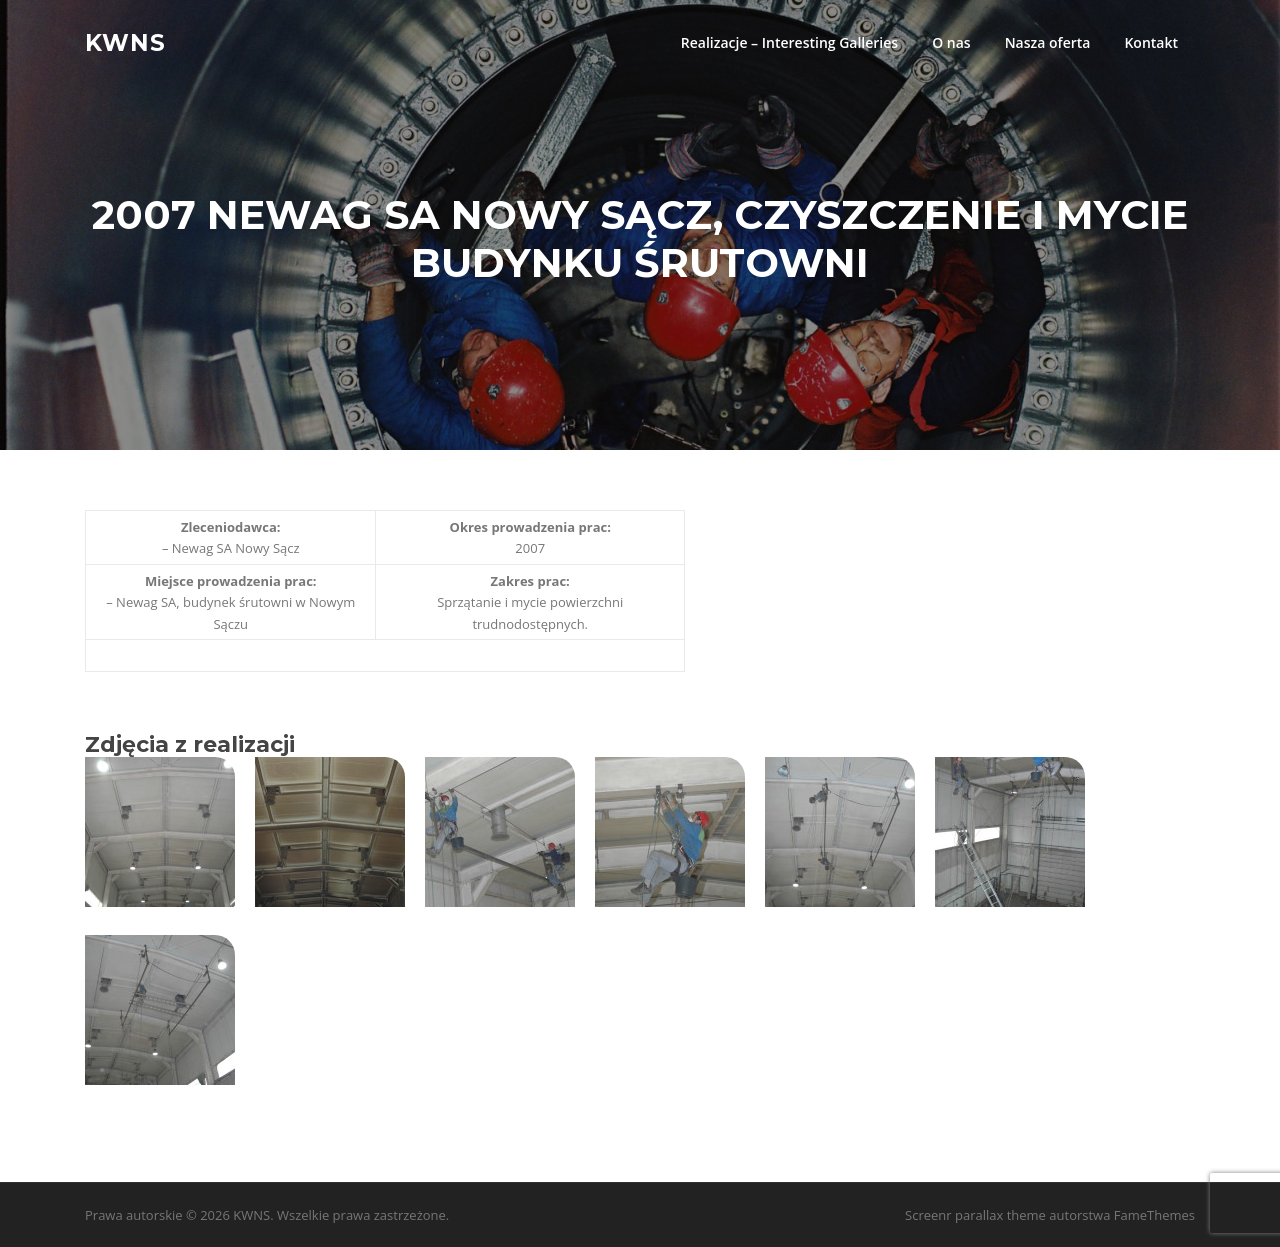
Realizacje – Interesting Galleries (789, 42)
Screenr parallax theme (975, 1215)
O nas (951, 42)
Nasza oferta (1048, 42)
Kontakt (1151, 42)
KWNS (125, 42)
